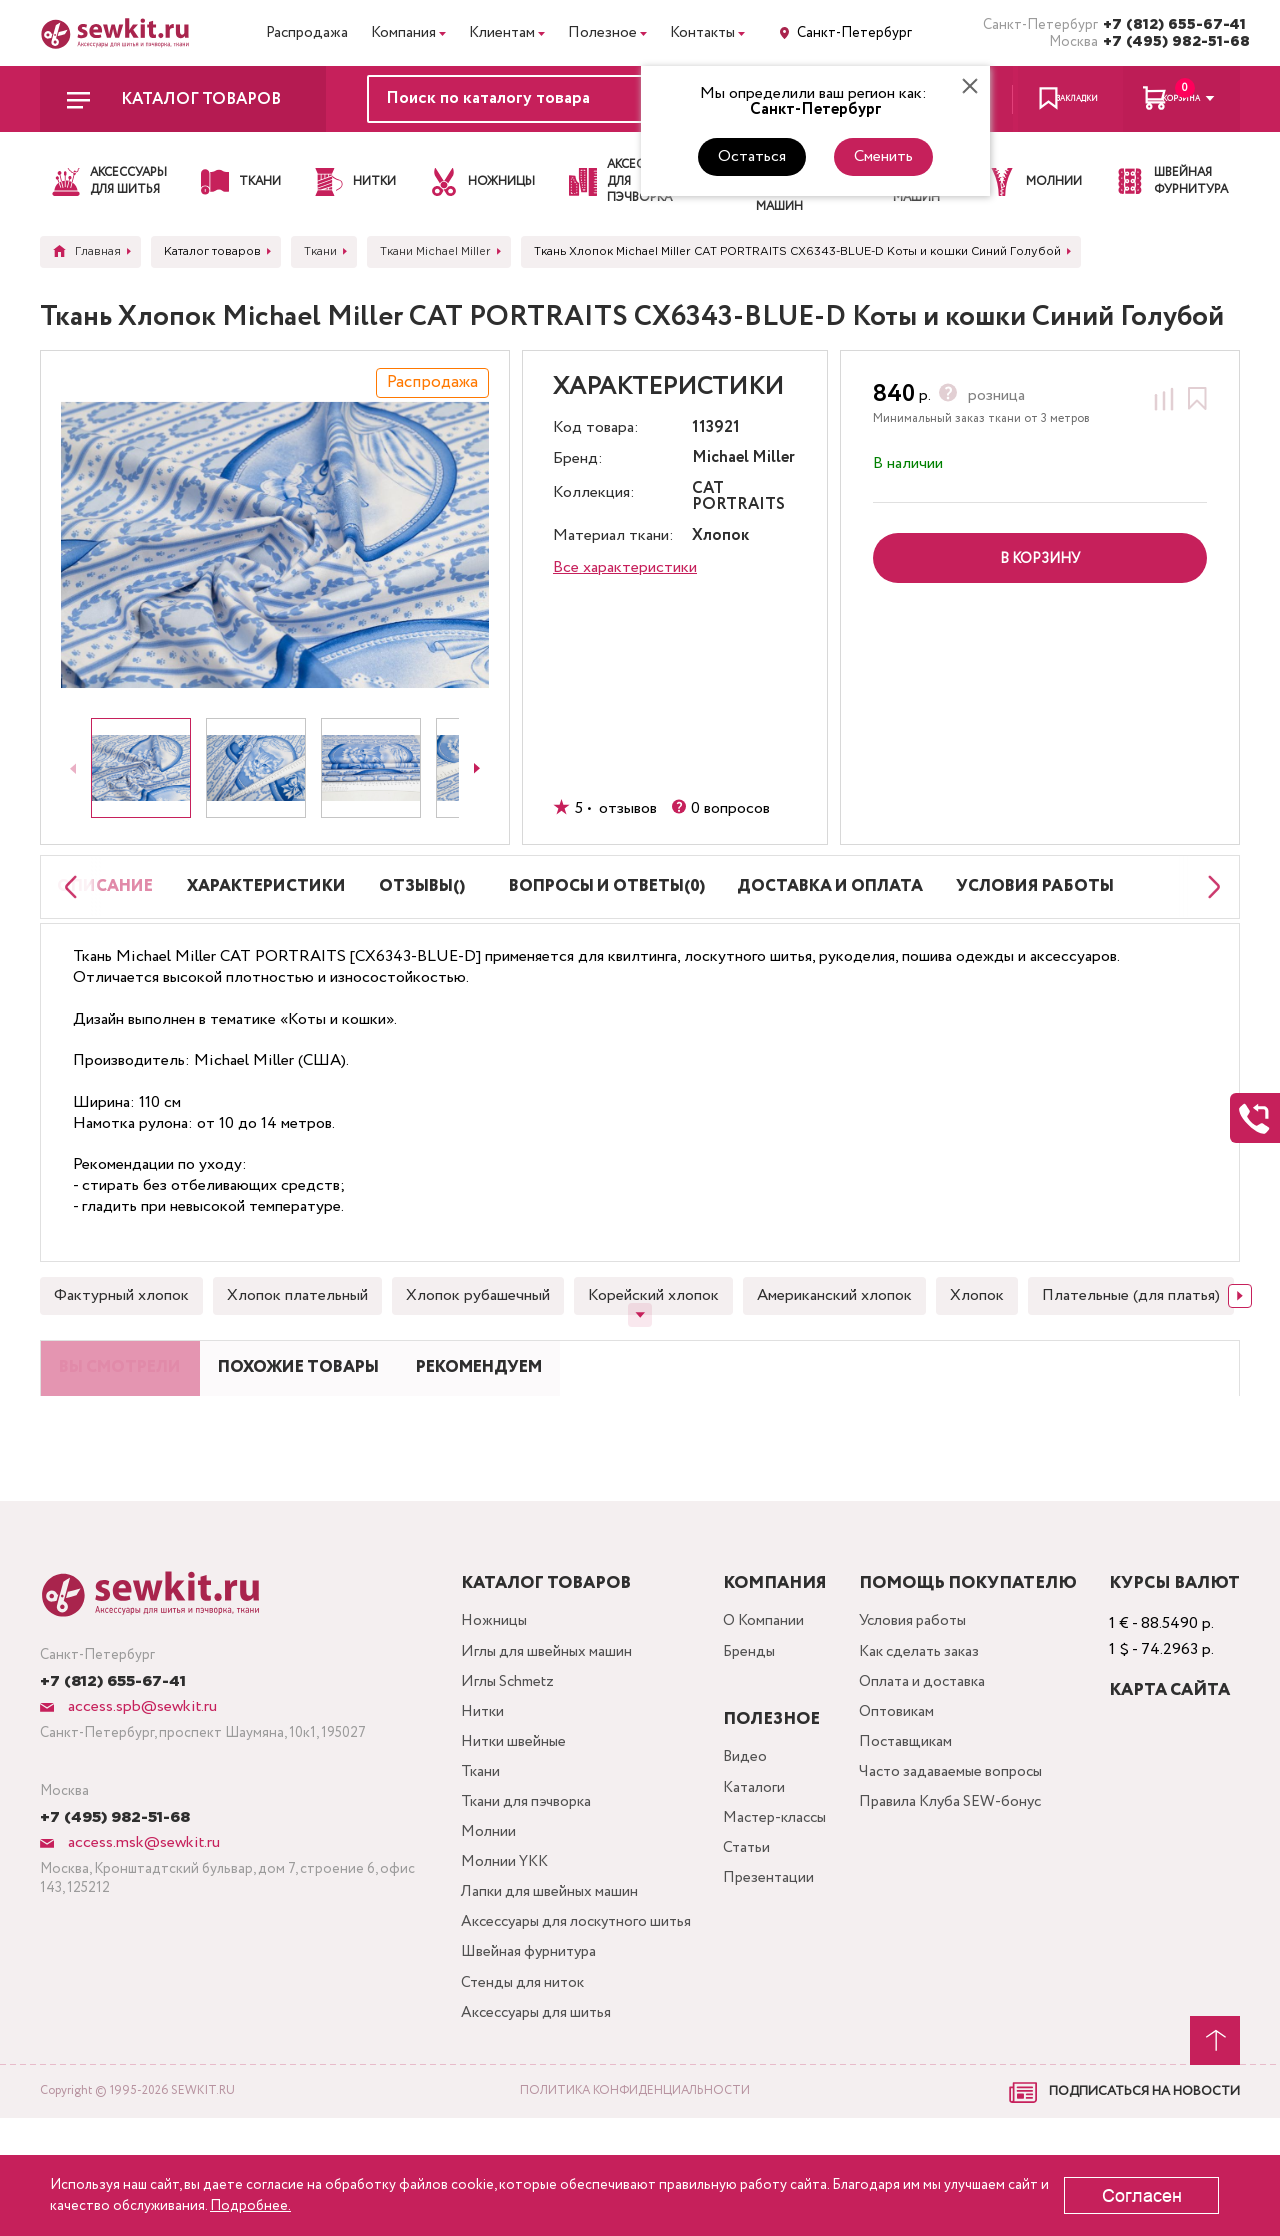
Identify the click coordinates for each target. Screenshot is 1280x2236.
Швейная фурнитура (517, 2065)
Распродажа (307, 33)
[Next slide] (477, 768)
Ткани (466, 1841)
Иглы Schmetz (496, 1745)
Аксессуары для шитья (526, 2129)
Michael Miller (743, 458)
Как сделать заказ (923, 1713)
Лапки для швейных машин (538, 1969)
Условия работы (916, 1681)
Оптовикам (898, 1777)
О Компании (757, 1681)
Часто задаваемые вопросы (954, 1841)
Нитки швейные (501, 1809)
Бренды (742, 1713)
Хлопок (977, 1327)
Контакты (702, 33)
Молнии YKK (492, 1937)
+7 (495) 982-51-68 (1171, 42)
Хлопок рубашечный (478, 1327)
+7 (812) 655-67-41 (1171, 25)
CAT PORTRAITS (738, 497)
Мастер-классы (771, 1881)
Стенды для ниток (511, 2097)
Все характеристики (625, 567)
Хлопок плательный (297, 1327)
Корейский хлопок (653, 1327)
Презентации (761, 1945)
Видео (737, 1817)
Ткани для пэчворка (515, 1873)
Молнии (474, 1905)
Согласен (1142, 2196)
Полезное (602, 33)
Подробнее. (250, 2206)
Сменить (883, 156)
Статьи (739, 1913)
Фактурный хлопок (121, 1327)
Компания (403, 33)
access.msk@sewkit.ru (142, 1902)
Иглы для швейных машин (535, 1713)
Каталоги (747, 1849)
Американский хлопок (834, 1327)
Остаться (752, 156)
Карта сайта (1169, 1750)
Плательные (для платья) (1131, 1327)
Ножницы (480, 1681)
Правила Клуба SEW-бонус (955, 1873)
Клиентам (502, 33)
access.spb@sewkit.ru (140, 1766)
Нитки (469, 1777)
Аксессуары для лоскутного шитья (546, 2017)
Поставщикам (907, 1809)
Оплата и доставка (926, 1745)
